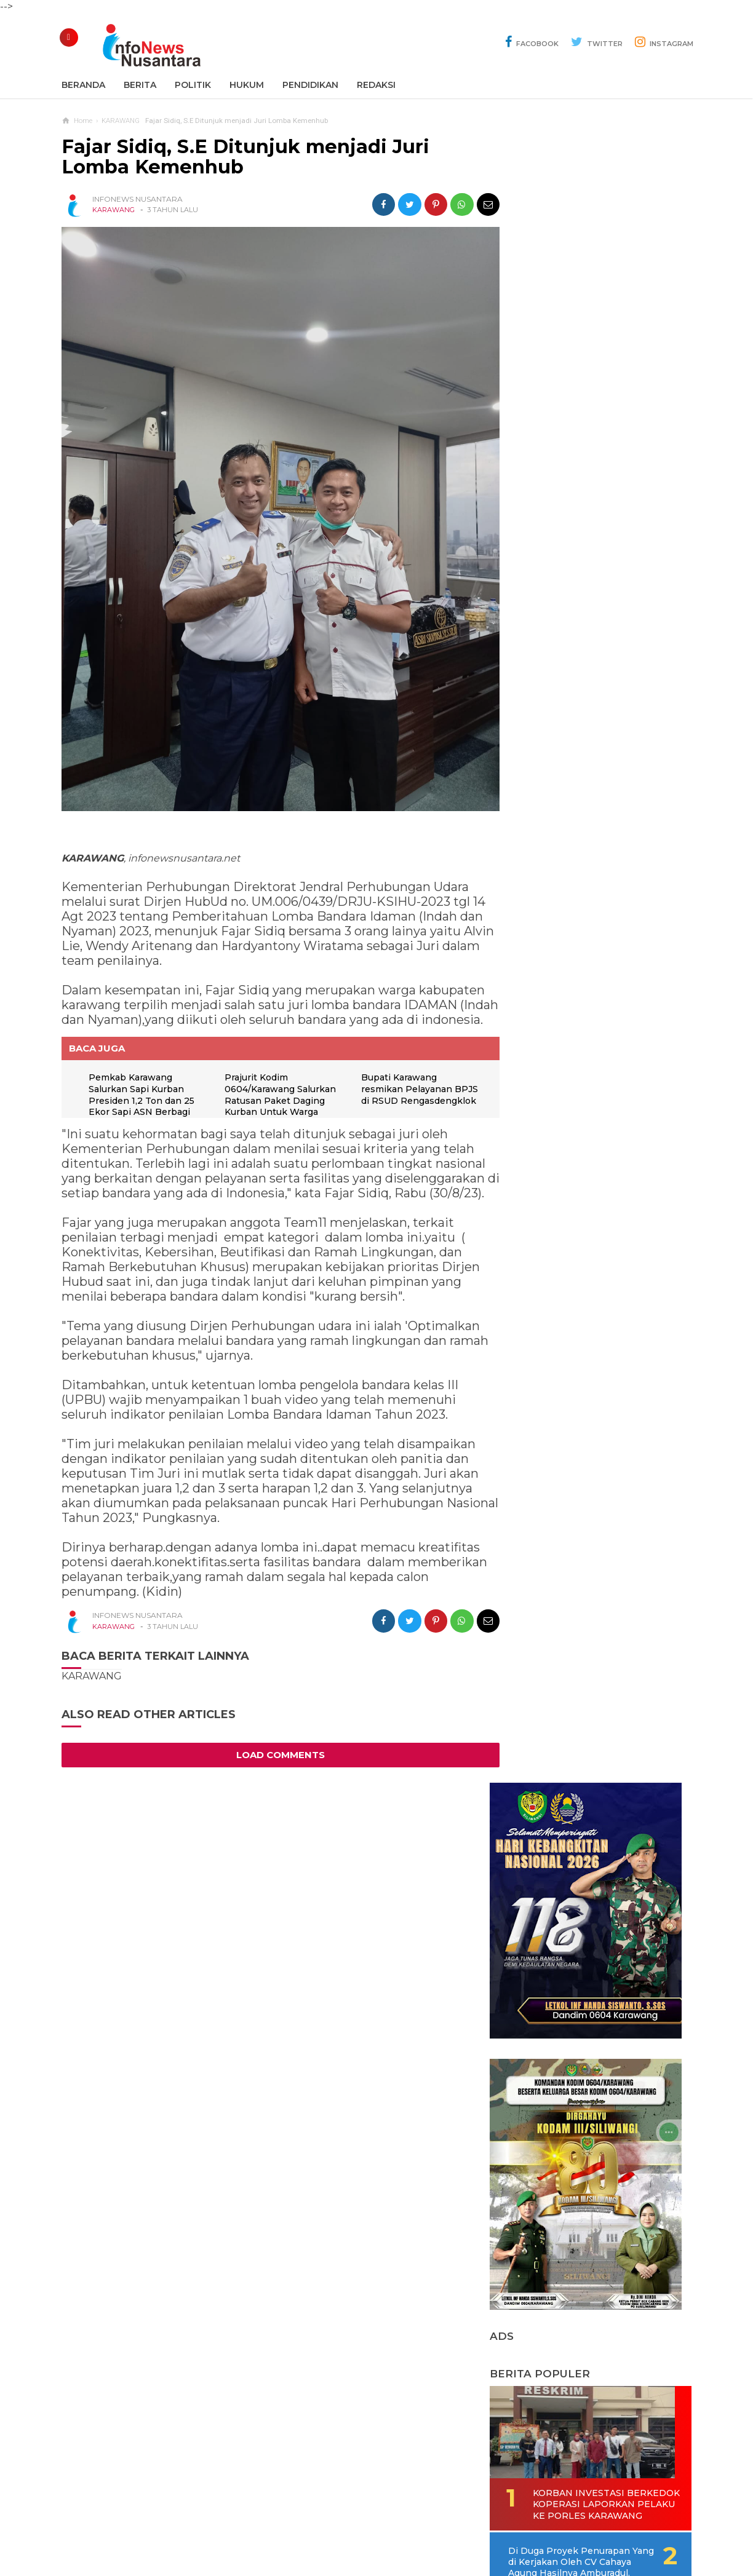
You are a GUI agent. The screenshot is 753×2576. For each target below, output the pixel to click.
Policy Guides (479, 2525)
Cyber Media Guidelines (389, 2525)
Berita (140, 84)
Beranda (83, 84)
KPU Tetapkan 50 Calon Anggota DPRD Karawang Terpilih (582, 1461)
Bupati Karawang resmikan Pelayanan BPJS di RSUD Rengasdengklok (403, 1099)
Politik (193, 84)
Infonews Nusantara (373, 2545)
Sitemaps (206, 2525)
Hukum (246, 84)
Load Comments (277, 1774)
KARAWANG (113, 209)
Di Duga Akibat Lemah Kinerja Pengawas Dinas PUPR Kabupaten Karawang (587, 1400)
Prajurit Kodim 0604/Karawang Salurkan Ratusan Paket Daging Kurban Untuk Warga (279, 1099)
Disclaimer (543, 2525)
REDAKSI (376, 84)
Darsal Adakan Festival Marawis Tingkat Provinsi (582, 1517)
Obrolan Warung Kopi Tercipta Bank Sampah (576, 1234)
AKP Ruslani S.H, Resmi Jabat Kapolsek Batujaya (579, 1345)
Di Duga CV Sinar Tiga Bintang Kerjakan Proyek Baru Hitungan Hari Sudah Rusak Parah (598, 1172)
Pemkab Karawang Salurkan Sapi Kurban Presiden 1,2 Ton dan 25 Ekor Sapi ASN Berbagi (142, 1099)
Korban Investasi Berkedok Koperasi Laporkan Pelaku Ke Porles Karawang (582, 959)
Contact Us (262, 2525)
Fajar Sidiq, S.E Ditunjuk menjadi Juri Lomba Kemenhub (245, 157)
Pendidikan (310, 84)
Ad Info (313, 2525)
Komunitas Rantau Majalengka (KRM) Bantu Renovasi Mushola (580, 1289)
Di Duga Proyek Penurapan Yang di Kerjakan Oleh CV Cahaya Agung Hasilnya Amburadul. (603, 1022)
